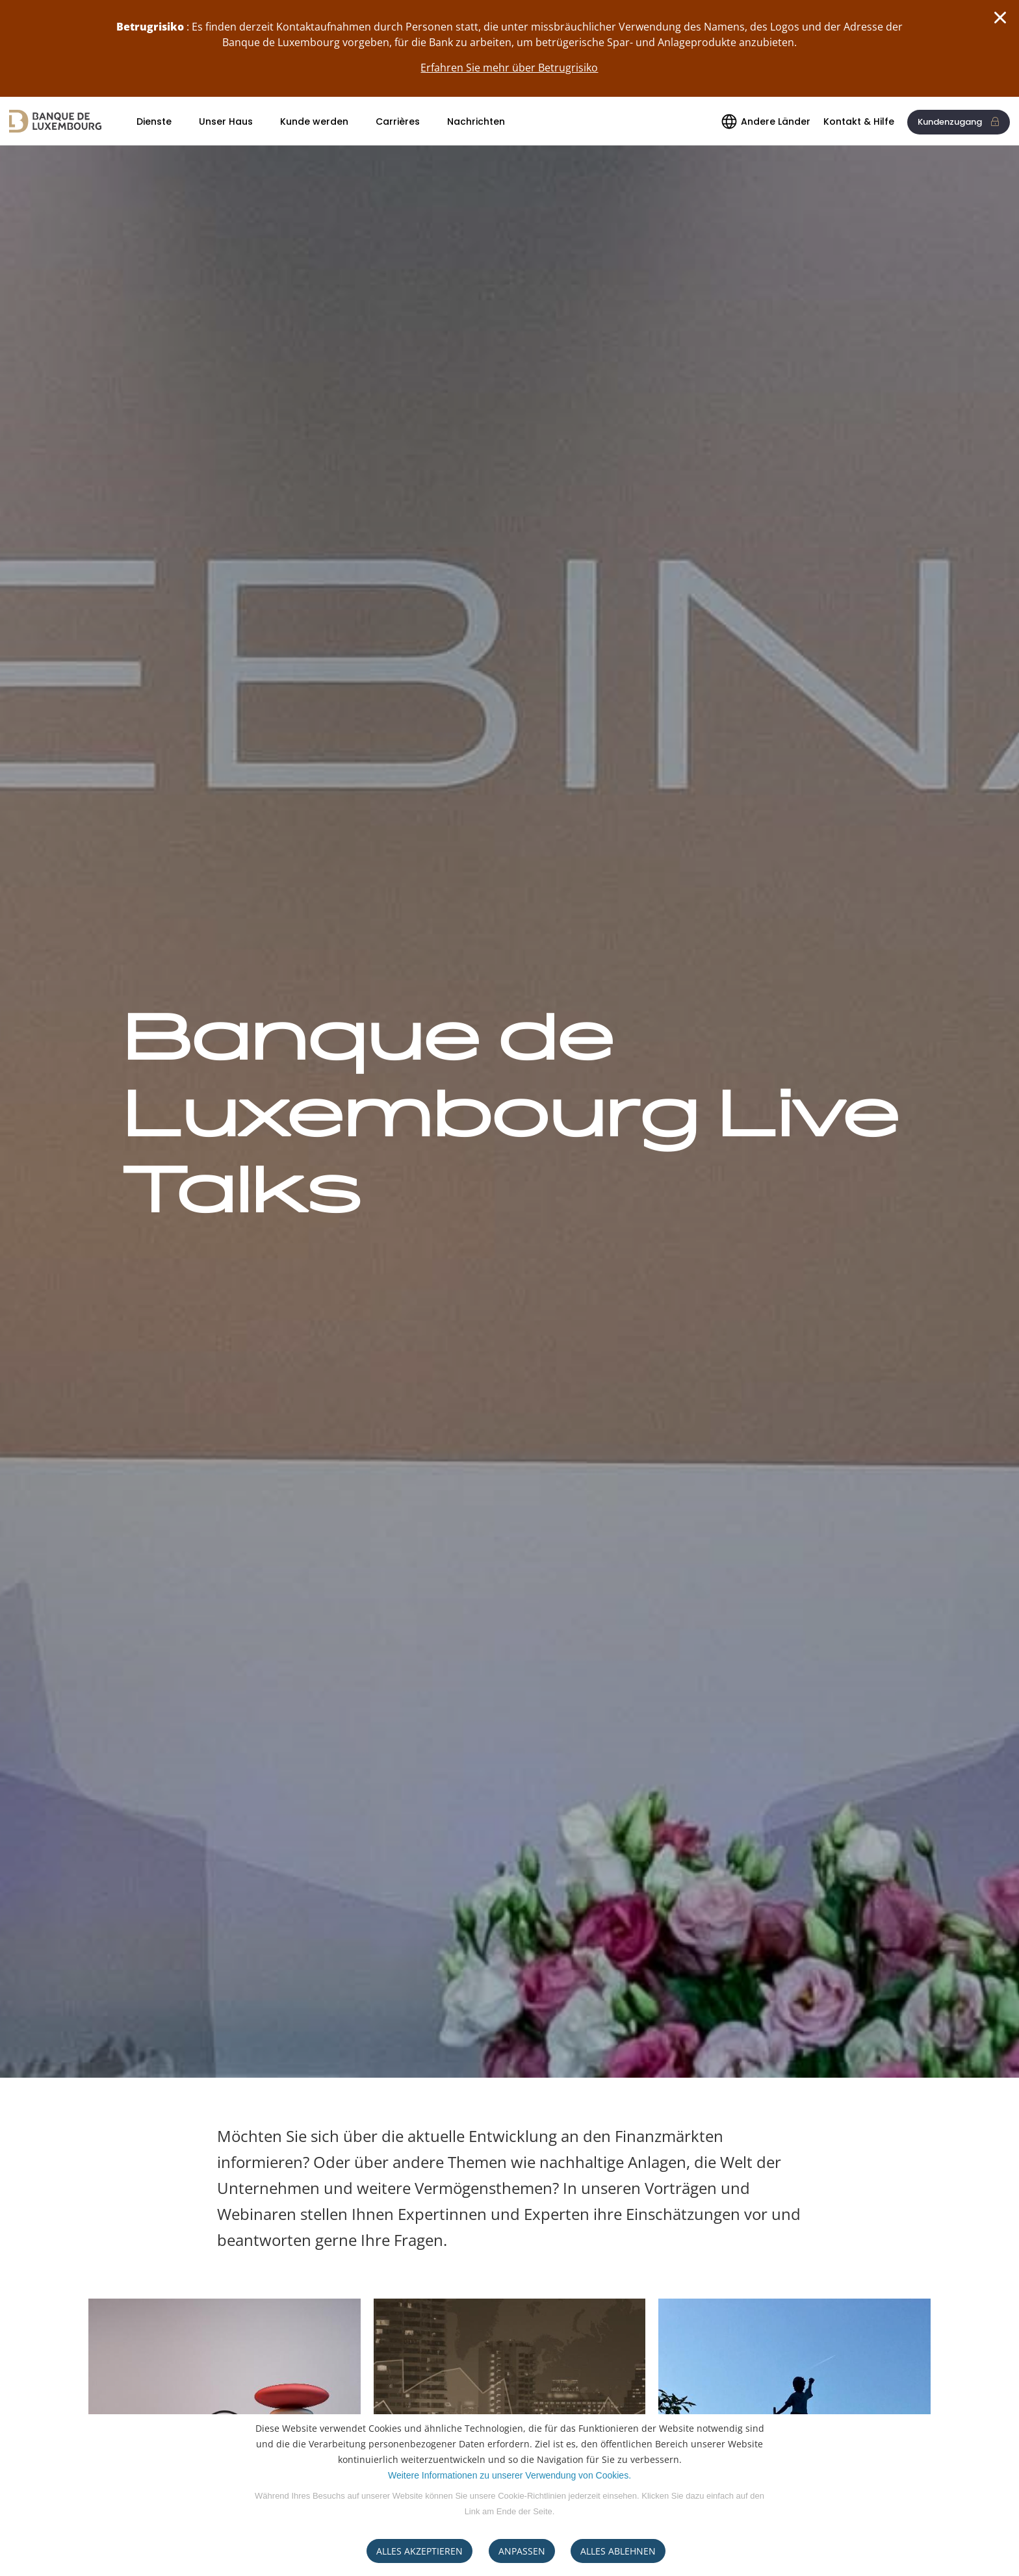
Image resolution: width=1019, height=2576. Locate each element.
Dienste (154, 121)
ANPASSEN (521, 2551)
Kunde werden (314, 121)
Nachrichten (476, 121)
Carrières (398, 121)
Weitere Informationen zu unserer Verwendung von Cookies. (509, 2475)
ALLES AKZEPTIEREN (419, 2551)
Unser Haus (226, 121)
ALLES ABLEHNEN (618, 2551)
